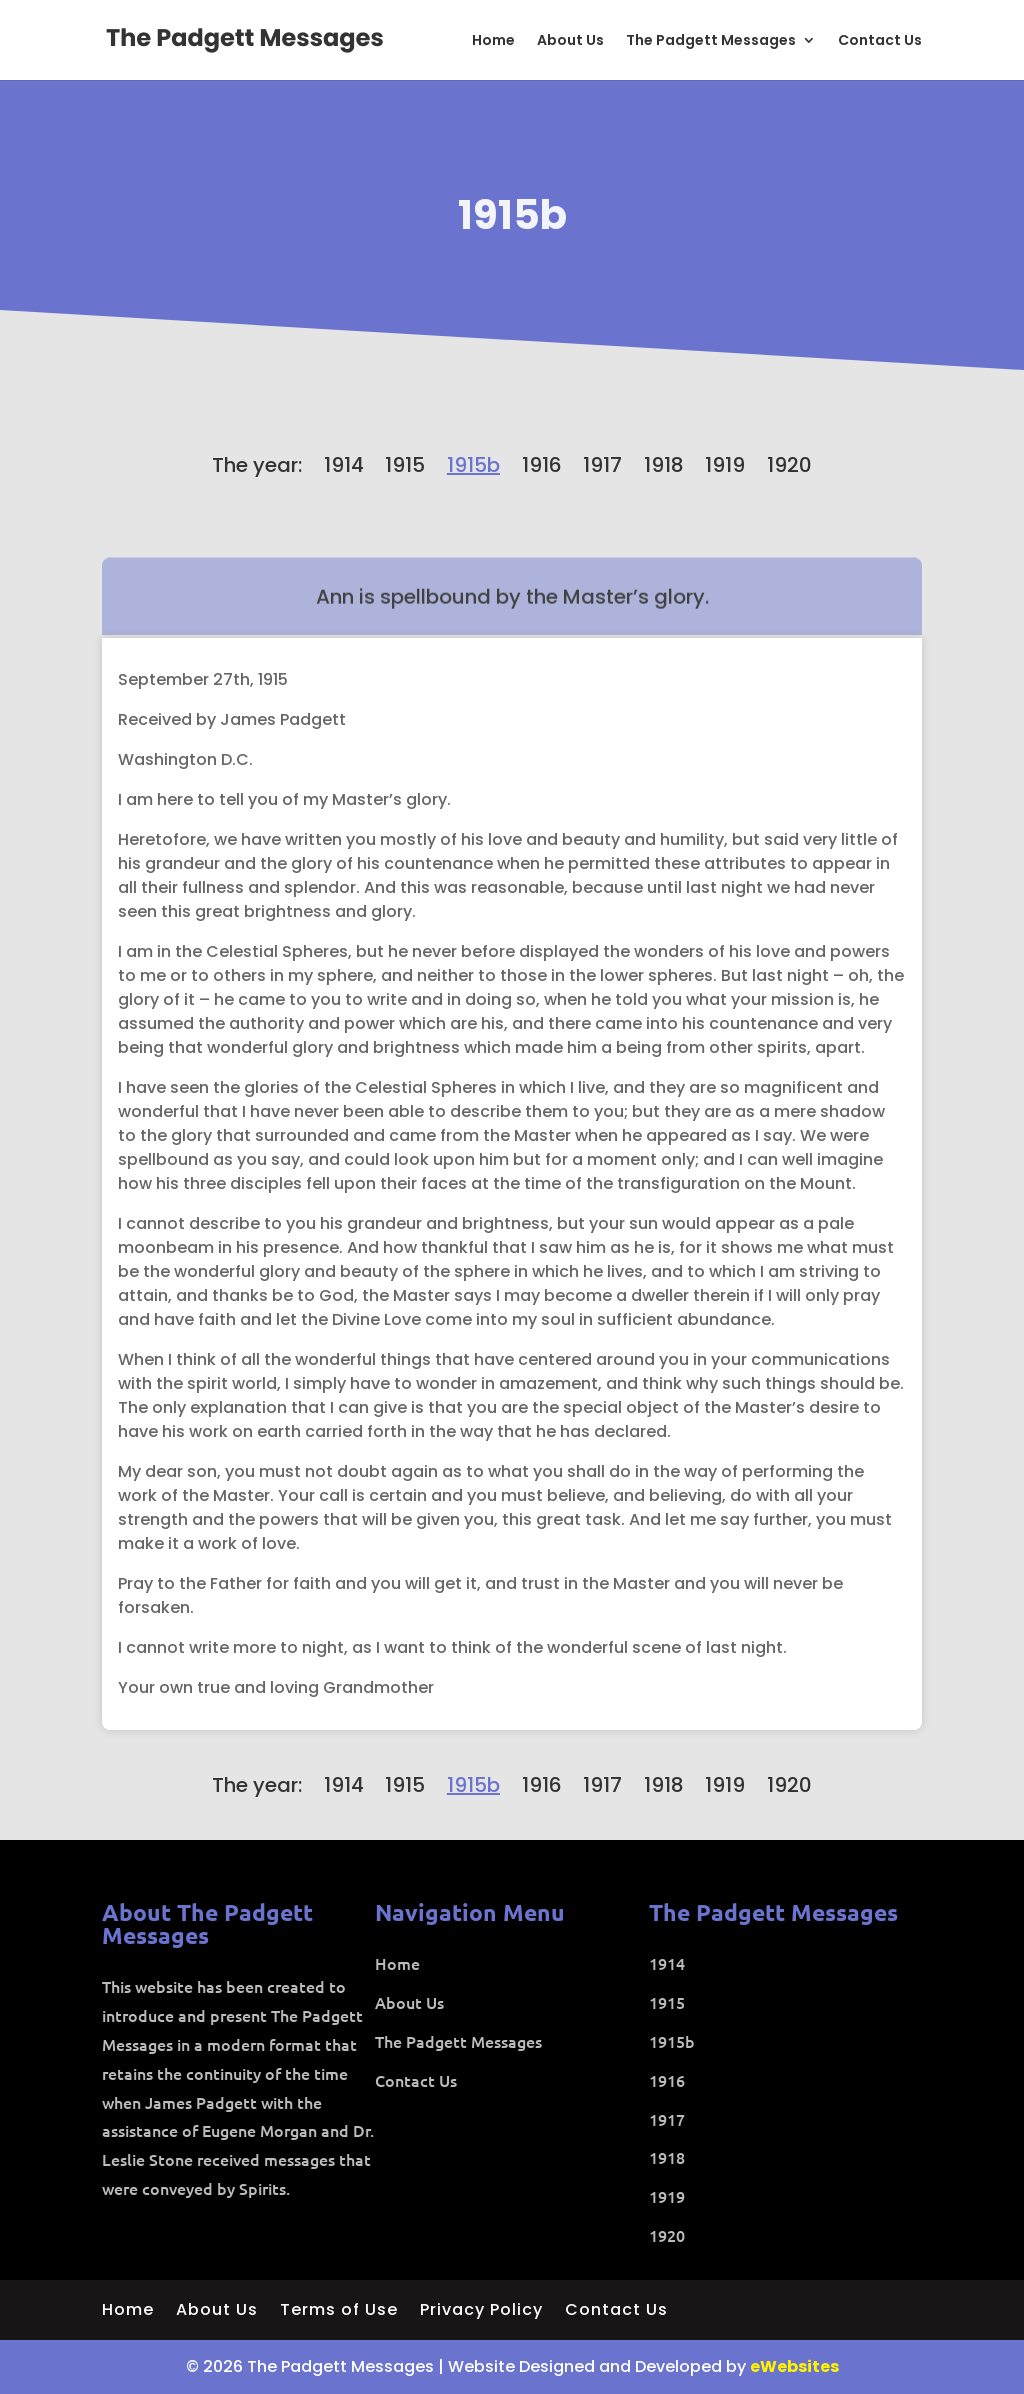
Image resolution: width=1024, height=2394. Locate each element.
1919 (725, 465)
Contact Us (880, 41)
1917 (602, 465)
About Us (570, 41)
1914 (344, 465)
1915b (512, 215)
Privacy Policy (481, 2312)
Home (493, 41)
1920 (789, 465)
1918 (664, 465)
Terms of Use (339, 2312)
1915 (405, 465)
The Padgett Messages (711, 41)
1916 (542, 465)
